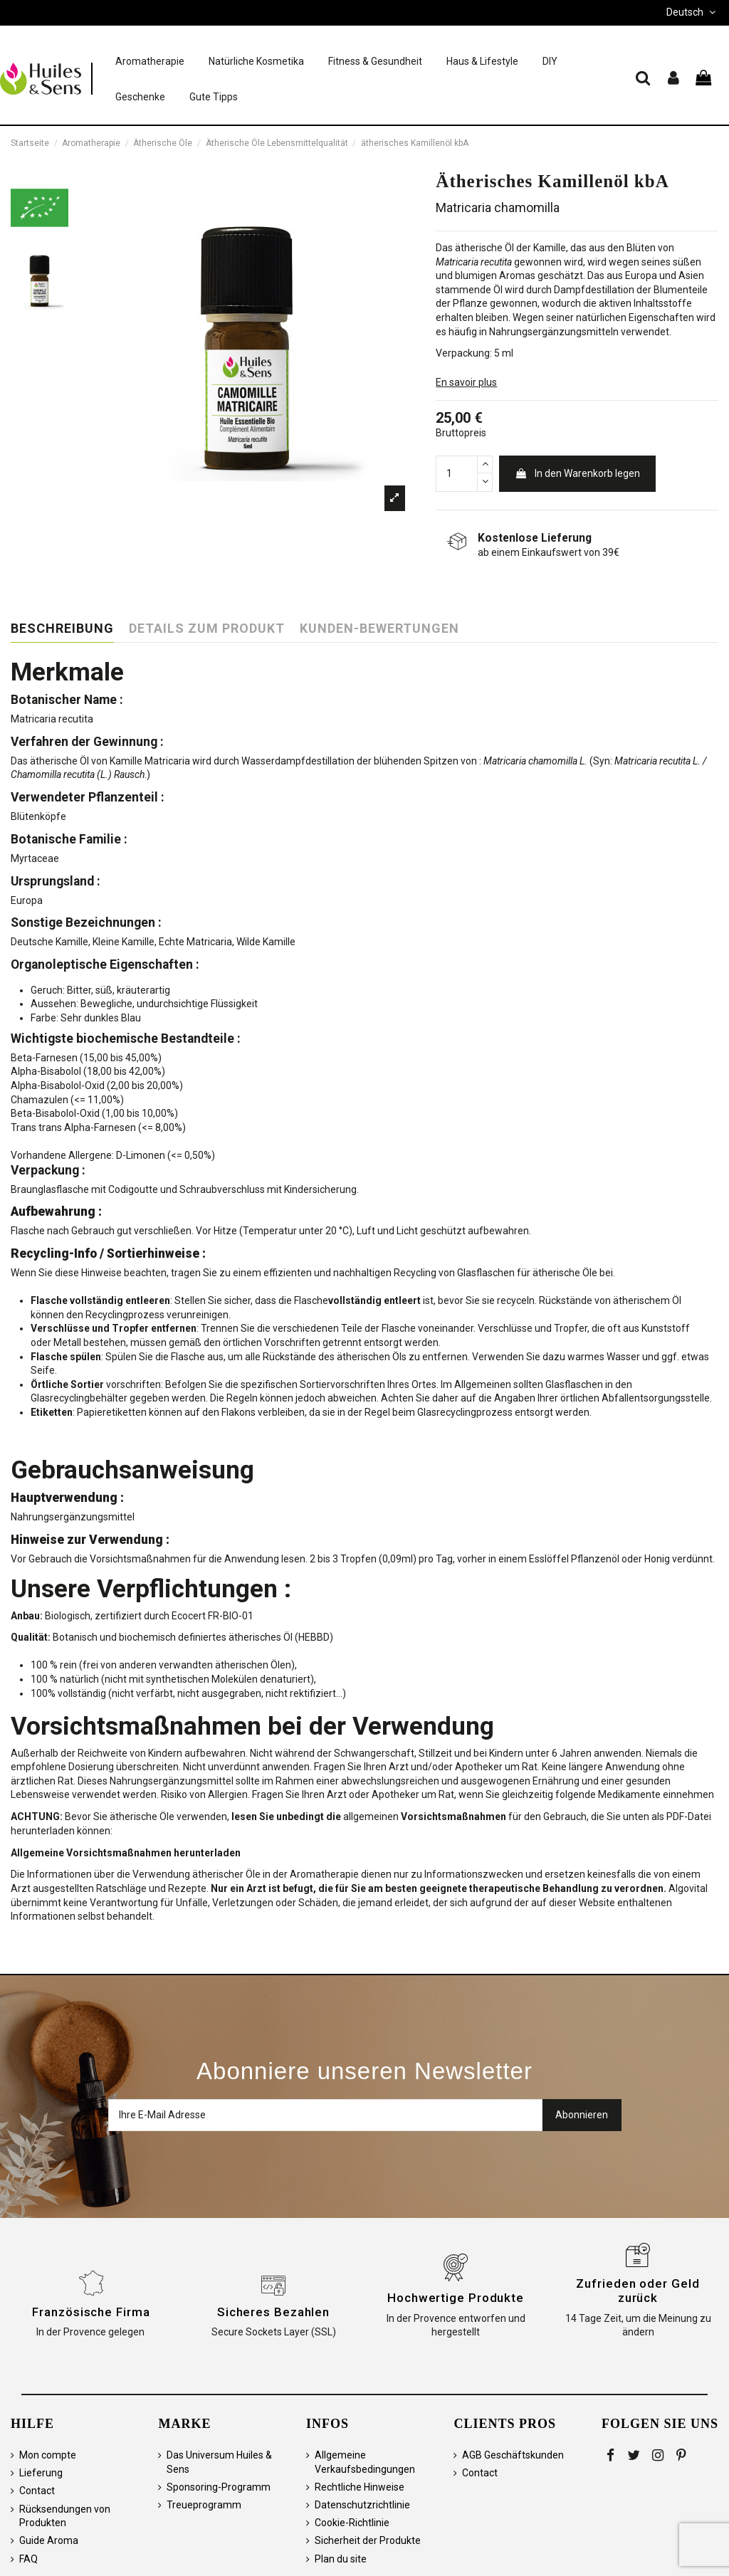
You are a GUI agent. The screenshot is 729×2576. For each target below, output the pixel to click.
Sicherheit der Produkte (368, 2540)
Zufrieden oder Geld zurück (637, 2290)
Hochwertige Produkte (455, 2298)
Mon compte (47, 2455)
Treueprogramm (204, 2505)
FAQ (28, 2559)
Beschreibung (62, 628)
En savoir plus (466, 382)
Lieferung (41, 2472)
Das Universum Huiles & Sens (219, 2462)
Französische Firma (91, 2312)
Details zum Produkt (207, 628)
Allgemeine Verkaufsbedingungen (365, 2462)
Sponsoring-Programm (219, 2487)
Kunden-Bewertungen (379, 628)
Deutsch (692, 12)
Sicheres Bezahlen (273, 2312)
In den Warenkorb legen (577, 473)
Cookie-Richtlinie (352, 2522)
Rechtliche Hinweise (359, 2487)
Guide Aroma (48, 2540)
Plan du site (341, 2559)
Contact (37, 2490)
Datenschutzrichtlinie (362, 2505)
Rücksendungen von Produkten (64, 2516)
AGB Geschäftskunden (513, 2455)
